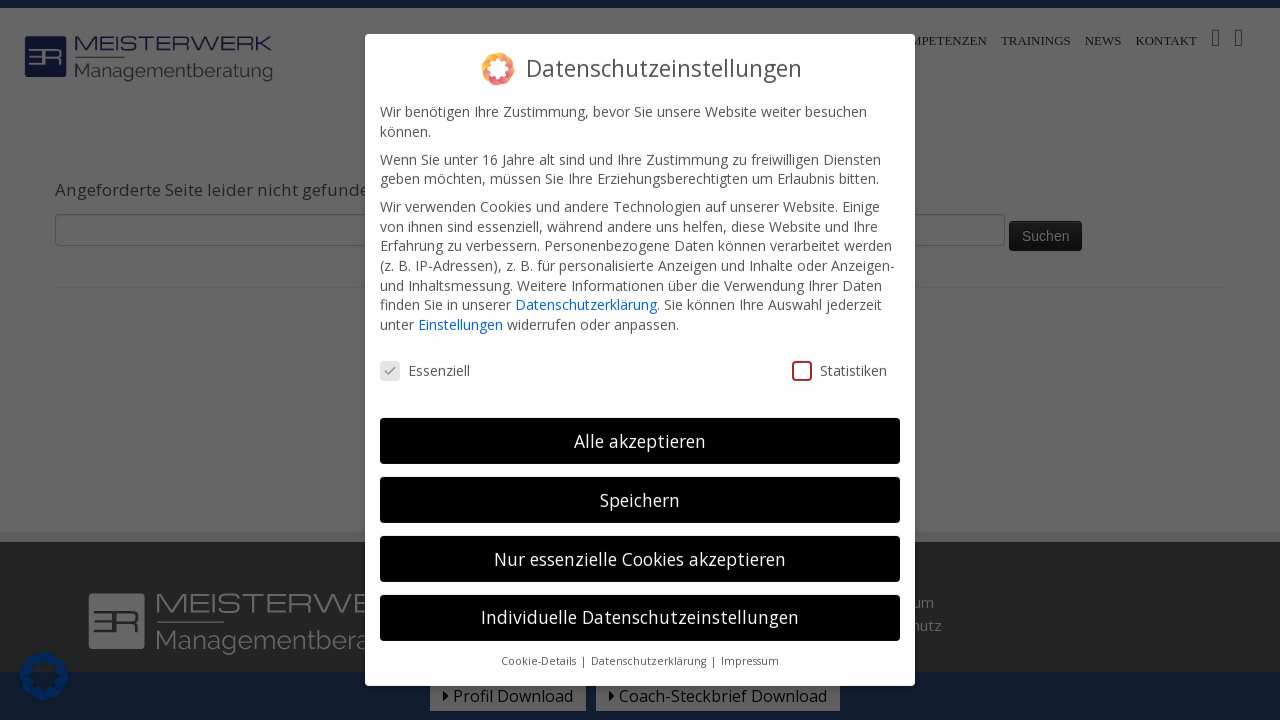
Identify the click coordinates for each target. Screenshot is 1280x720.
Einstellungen (460, 311)
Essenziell (425, 356)
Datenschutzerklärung (586, 291)
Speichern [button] (640, 486)
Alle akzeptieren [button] (640, 427)
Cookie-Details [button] (540, 648)
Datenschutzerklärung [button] (650, 648)
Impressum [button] (750, 648)
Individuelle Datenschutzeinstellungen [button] (640, 604)
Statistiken (839, 356)
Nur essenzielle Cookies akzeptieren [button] (640, 545)
